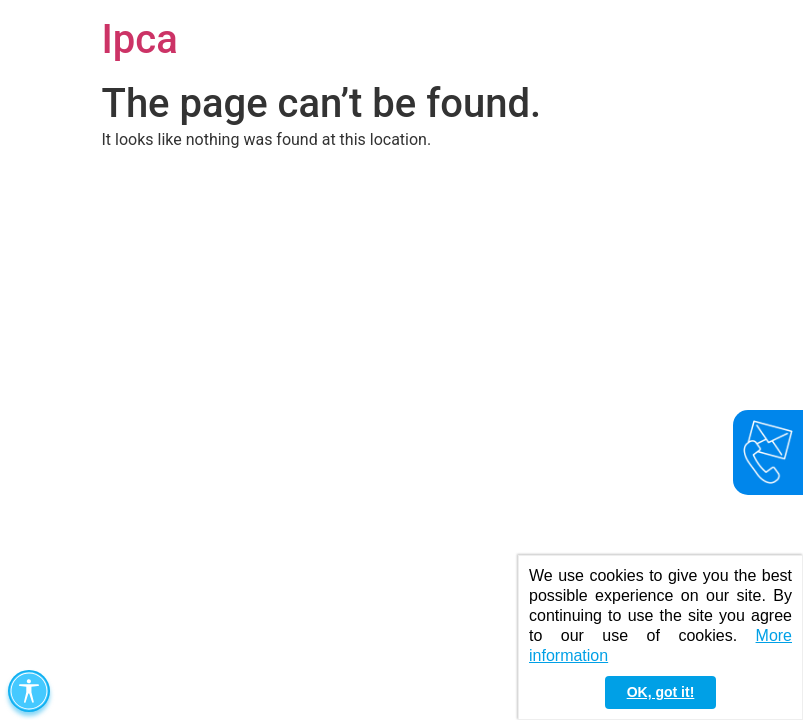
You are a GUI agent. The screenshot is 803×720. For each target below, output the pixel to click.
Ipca (140, 39)
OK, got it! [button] (661, 692)
